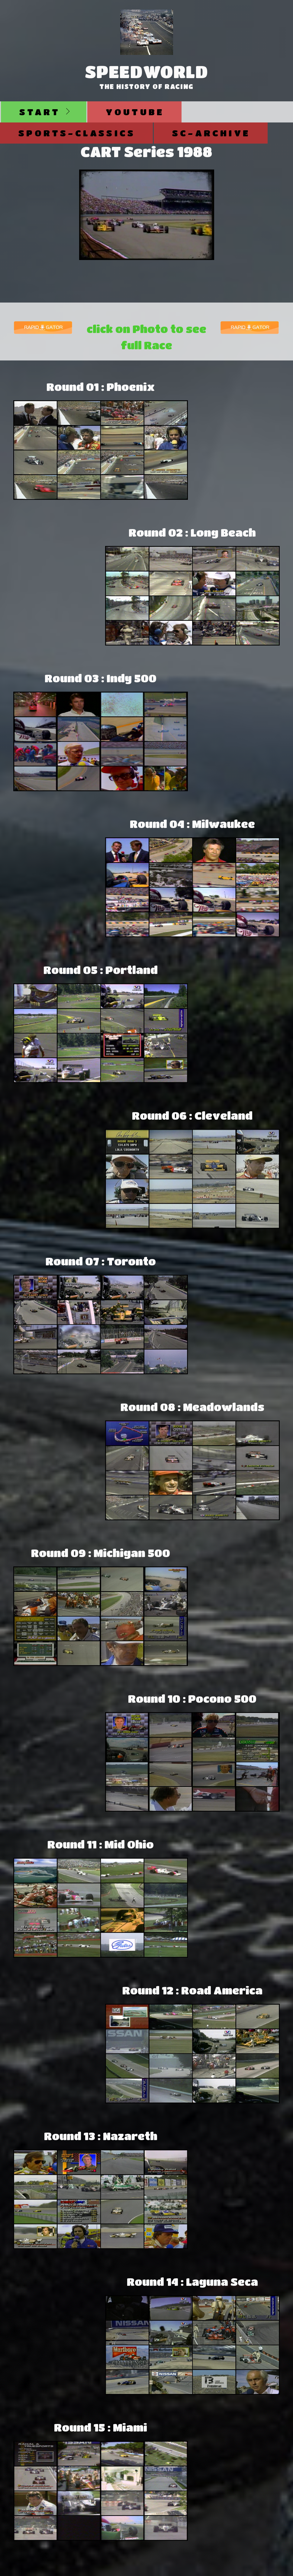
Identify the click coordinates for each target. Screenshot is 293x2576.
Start (39, 112)
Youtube (135, 112)
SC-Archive (211, 133)
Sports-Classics (76, 133)
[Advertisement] (238, 459)
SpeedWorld (146, 71)
